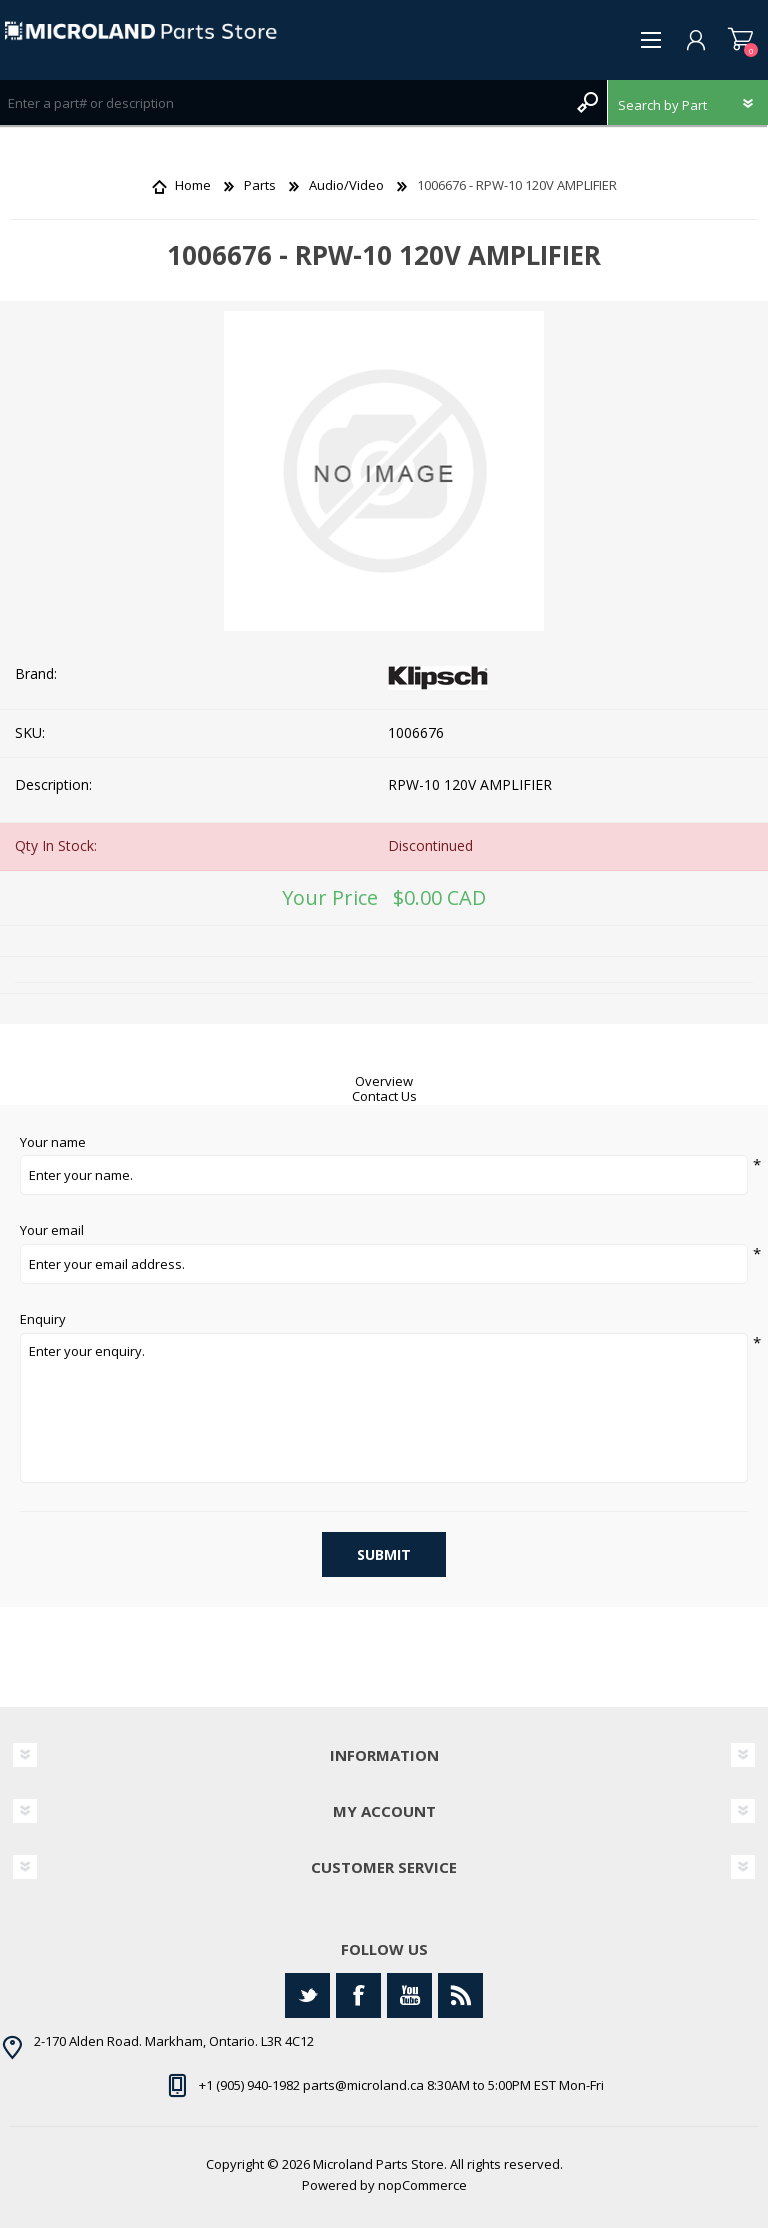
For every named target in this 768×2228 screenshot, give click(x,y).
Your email (52, 1231)
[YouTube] (409, 1995)
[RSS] (460, 1995)
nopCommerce (422, 2185)
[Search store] (283, 102)
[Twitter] (307, 1995)
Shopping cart (740, 40)
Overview (384, 1081)
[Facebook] (358, 1995)
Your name (53, 1143)
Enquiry (43, 1320)
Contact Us (384, 1096)
